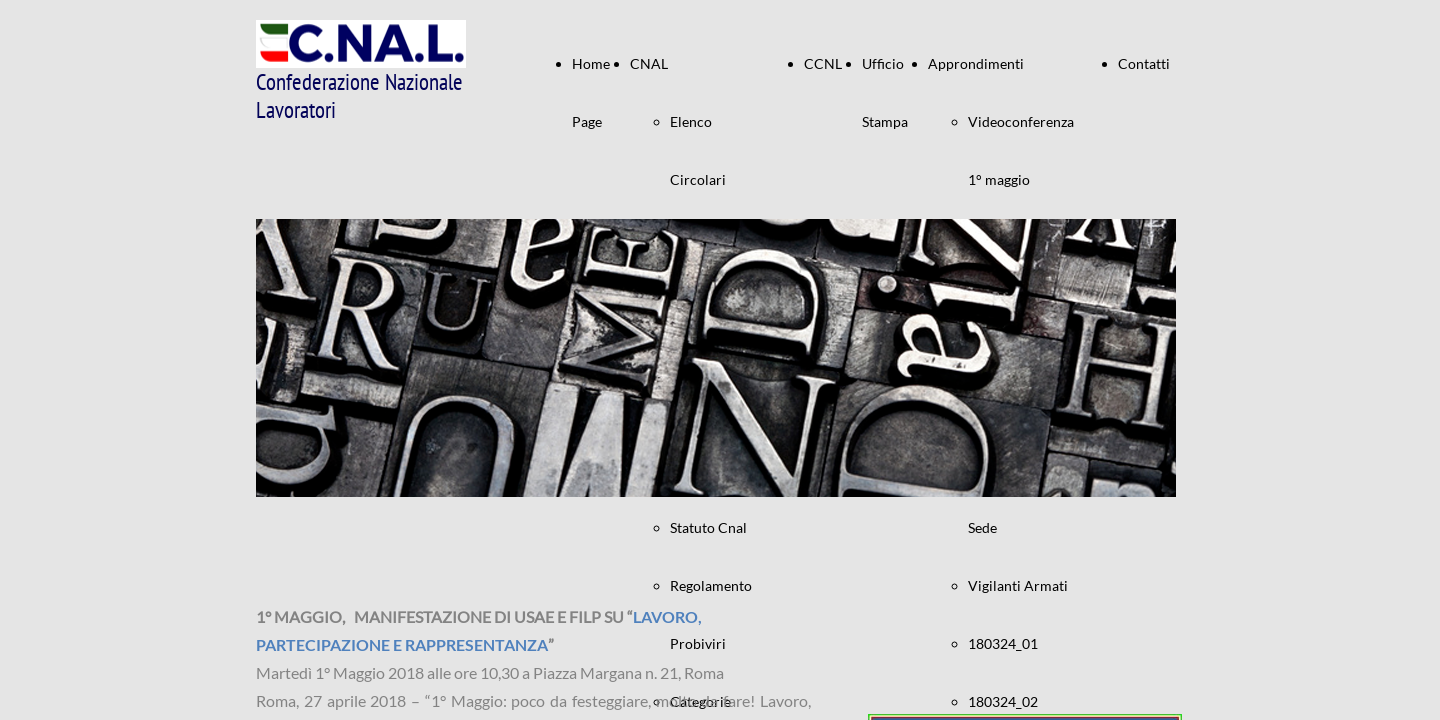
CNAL (649, 63)
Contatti (1144, 63)
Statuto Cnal (708, 527)
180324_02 (1003, 701)
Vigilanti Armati (1018, 585)
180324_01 (1003, 643)
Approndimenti (976, 63)
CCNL (823, 63)
